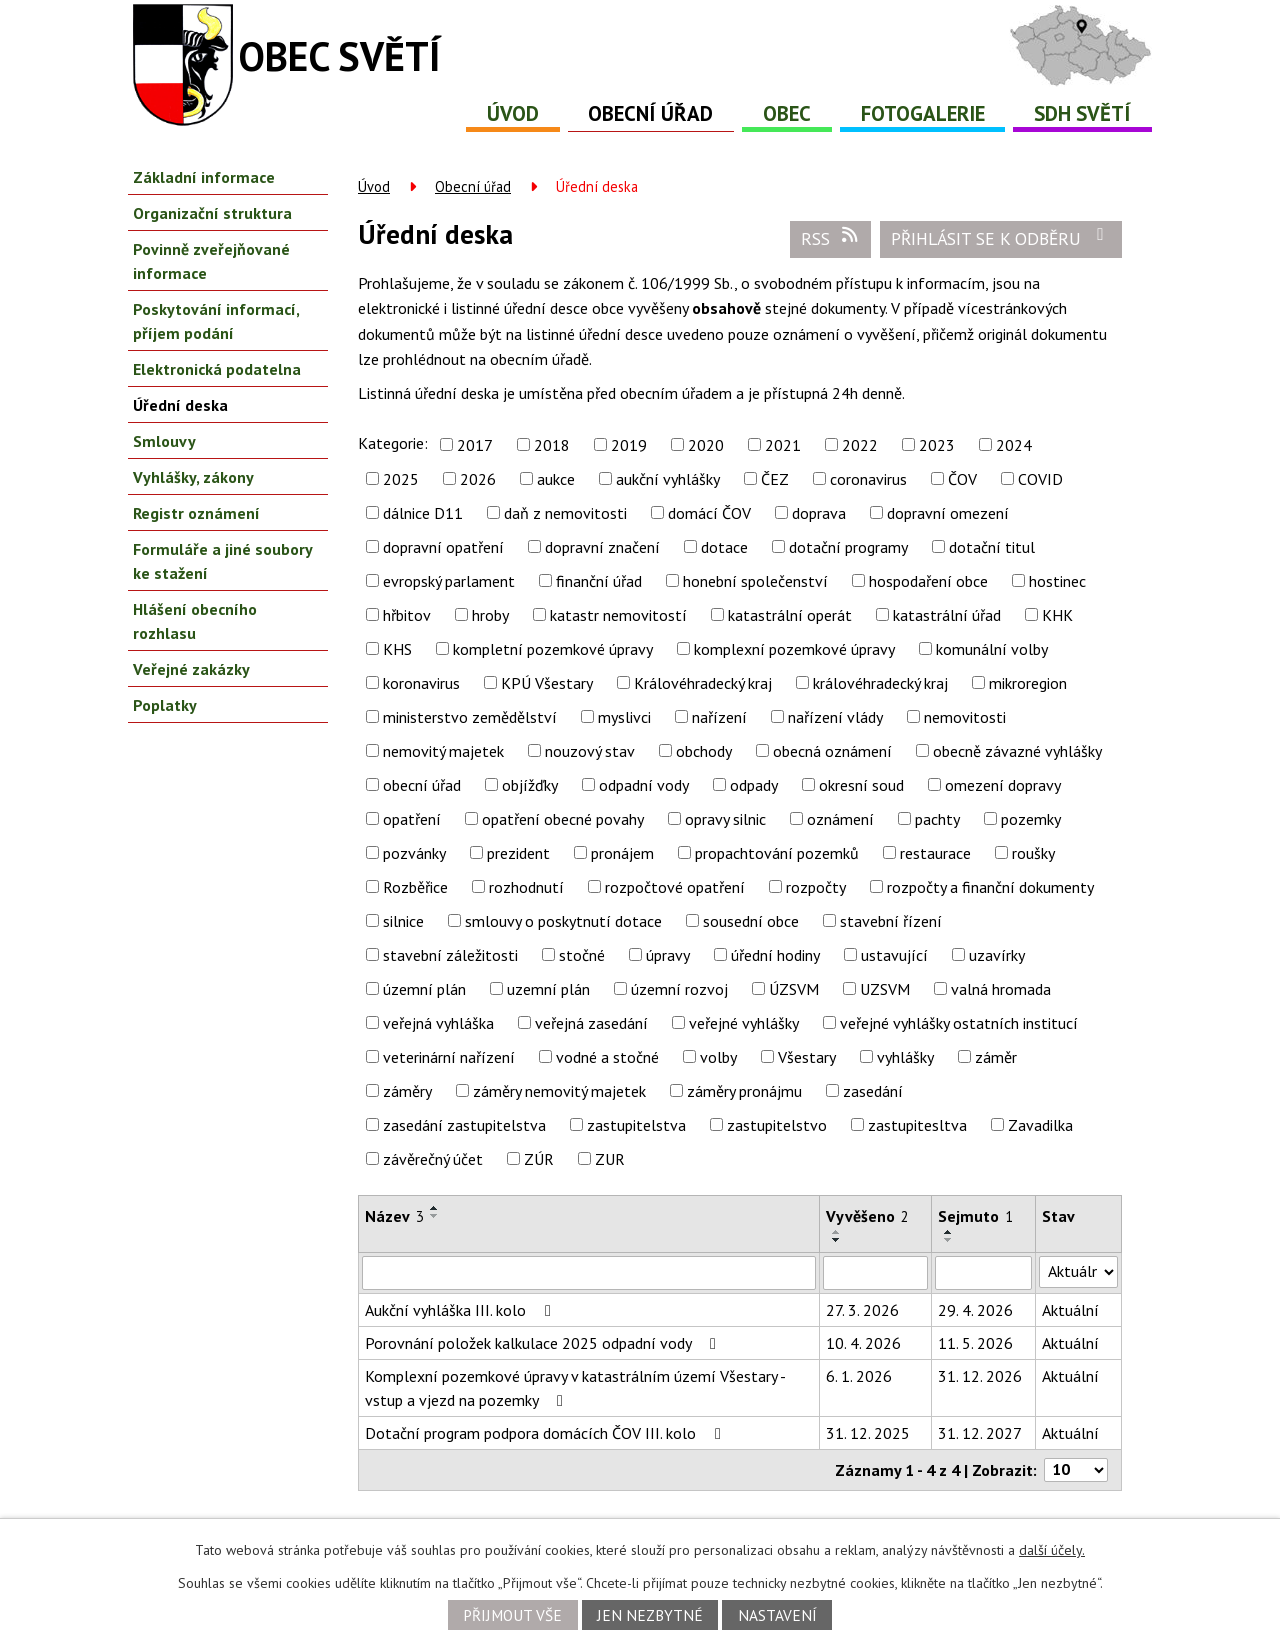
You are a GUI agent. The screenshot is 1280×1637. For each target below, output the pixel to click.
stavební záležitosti (450, 955)
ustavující (894, 955)
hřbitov (407, 615)
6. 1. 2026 (859, 1376)
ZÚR (539, 1159)
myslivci (624, 717)
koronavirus (421, 683)
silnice (403, 921)
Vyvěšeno (867, 1216)
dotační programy (848, 547)
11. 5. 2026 (975, 1343)
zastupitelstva (636, 1125)
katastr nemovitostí (618, 615)
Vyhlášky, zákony (193, 477)
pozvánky (414, 853)
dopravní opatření (443, 547)
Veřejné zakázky (191, 669)
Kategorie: (393, 443)
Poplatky (165, 705)
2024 (1014, 445)
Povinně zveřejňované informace (211, 261)
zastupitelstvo (777, 1125)
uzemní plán (548, 989)
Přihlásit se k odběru (1001, 238)
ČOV (962, 479)
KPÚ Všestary (547, 683)
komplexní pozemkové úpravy (794, 649)
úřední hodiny (775, 955)
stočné (582, 955)
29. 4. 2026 (975, 1310)
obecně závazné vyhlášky (1017, 751)
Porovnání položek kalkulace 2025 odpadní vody (544, 1343)
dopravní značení (602, 547)
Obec (787, 113)
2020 (706, 445)
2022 (860, 445)
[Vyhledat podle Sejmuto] (983, 1273)
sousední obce (751, 921)
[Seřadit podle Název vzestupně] (435, 1208)
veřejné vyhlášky (744, 1023)
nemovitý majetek (443, 751)
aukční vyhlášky (668, 479)
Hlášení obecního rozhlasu (195, 621)
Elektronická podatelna (217, 369)
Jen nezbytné (650, 1615)
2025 (401, 479)
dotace (724, 547)
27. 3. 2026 (862, 1310)
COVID (1040, 479)
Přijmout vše (512, 1615)
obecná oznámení (832, 751)
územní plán (424, 989)
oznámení (840, 819)
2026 (478, 479)
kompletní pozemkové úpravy (553, 649)
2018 (552, 445)
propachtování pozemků (777, 853)
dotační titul (992, 547)
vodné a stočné (607, 1057)
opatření (412, 819)
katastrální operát (790, 615)
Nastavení (777, 1615)
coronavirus (868, 479)
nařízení (719, 717)
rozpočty (816, 887)
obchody (704, 751)
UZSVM (885, 989)
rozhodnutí (526, 887)
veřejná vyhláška (438, 1023)
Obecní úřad (650, 113)
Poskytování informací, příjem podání (216, 321)
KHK (1057, 615)
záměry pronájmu (744, 1091)
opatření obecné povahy (563, 819)
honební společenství (755, 581)
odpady (754, 785)
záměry (407, 1091)
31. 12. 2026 (980, 1376)
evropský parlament (449, 581)
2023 (937, 445)
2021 (783, 445)
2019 (629, 445)
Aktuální (1070, 1310)
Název (394, 1216)
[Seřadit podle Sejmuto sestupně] (949, 1240)
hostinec (1057, 581)
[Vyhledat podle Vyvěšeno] (875, 1273)
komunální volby (992, 649)
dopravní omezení (948, 513)
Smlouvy (164, 441)
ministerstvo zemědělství (470, 717)
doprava (819, 513)
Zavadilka (1040, 1125)
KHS (397, 649)
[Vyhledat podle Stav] (1078, 1272)
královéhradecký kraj (880, 683)
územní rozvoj (679, 989)
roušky (1033, 853)
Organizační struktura (212, 213)
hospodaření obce (928, 581)
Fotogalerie (923, 113)
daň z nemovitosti (565, 513)
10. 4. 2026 (863, 1343)
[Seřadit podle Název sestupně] (435, 1216)
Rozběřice (415, 887)
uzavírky (997, 955)
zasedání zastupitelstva (464, 1125)
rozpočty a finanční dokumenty (990, 887)
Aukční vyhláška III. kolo (461, 1310)
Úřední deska (180, 405)
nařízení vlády (835, 717)
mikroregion (1028, 683)
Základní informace (204, 177)
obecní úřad (422, 785)
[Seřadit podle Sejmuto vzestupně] (949, 1232)
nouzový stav (590, 751)
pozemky (1031, 819)
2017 (475, 445)
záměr (996, 1057)
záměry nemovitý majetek (559, 1091)
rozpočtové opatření (675, 887)
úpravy (668, 955)
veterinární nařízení (449, 1057)
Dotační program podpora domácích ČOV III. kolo (546, 1433)
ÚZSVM (794, 989)
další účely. (1052, 1550)
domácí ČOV (709, 513)
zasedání (873, 1091)
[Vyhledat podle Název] (589, 1273)
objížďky (530, 785)
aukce (556, 479)
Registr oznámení (196, 513)
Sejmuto (975, 1216)
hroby (490, 615)
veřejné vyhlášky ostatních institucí (959, 1023)
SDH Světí (1082, 113)
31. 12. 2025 (868, 1433)
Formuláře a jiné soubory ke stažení (222, 561)
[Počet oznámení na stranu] (1076, 1470)
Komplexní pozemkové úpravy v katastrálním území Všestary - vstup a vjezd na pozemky (575, 1388)
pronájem (622, 853)
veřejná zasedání (591, 1023)
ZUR (610, 1159)
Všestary (807, 1057)
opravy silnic (725, 819)
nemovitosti (965, 717)
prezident (518, 853)
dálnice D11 (423, 513)
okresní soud (861, 785)
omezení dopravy (1003, 785)
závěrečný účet (433, 1159)
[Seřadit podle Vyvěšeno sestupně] (837, 1240)
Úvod (513, 113)
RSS (831, 238)
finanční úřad (599, 581)
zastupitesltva (917, 1125)
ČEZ (775, 479)
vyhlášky (905, 1057)
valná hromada (1001, 989)
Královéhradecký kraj (703, 683)
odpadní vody (644, 785)
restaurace (935, 853)
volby (718, 1057)
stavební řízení (891, 921)
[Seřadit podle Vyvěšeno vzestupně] (837, 1232)
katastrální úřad (947, 615)
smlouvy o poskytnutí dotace (563, 921)
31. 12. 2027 (980, 1433)
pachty (937, 819)
